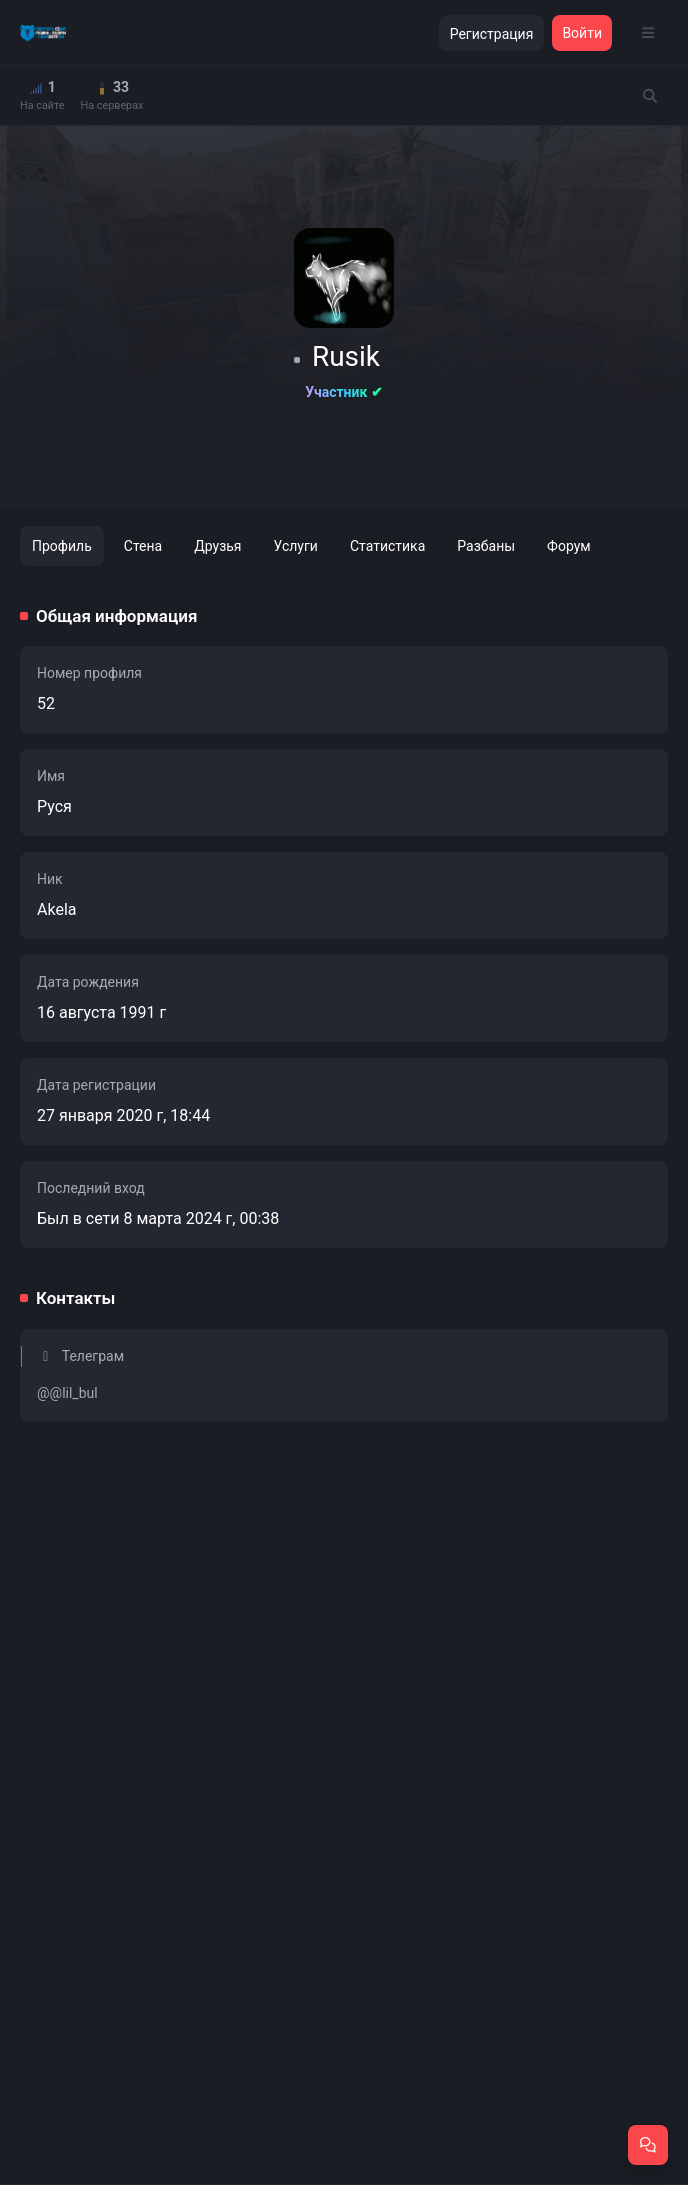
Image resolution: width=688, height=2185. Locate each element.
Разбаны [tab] (486, 546)
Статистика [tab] (387, 546)
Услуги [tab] (296, 546)
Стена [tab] (143, 546)
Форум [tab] (569, 546)
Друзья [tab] (217, 546)
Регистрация (492, 34)
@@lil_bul (67, 1393)
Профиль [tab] (62, 546)
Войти (582, 33)
